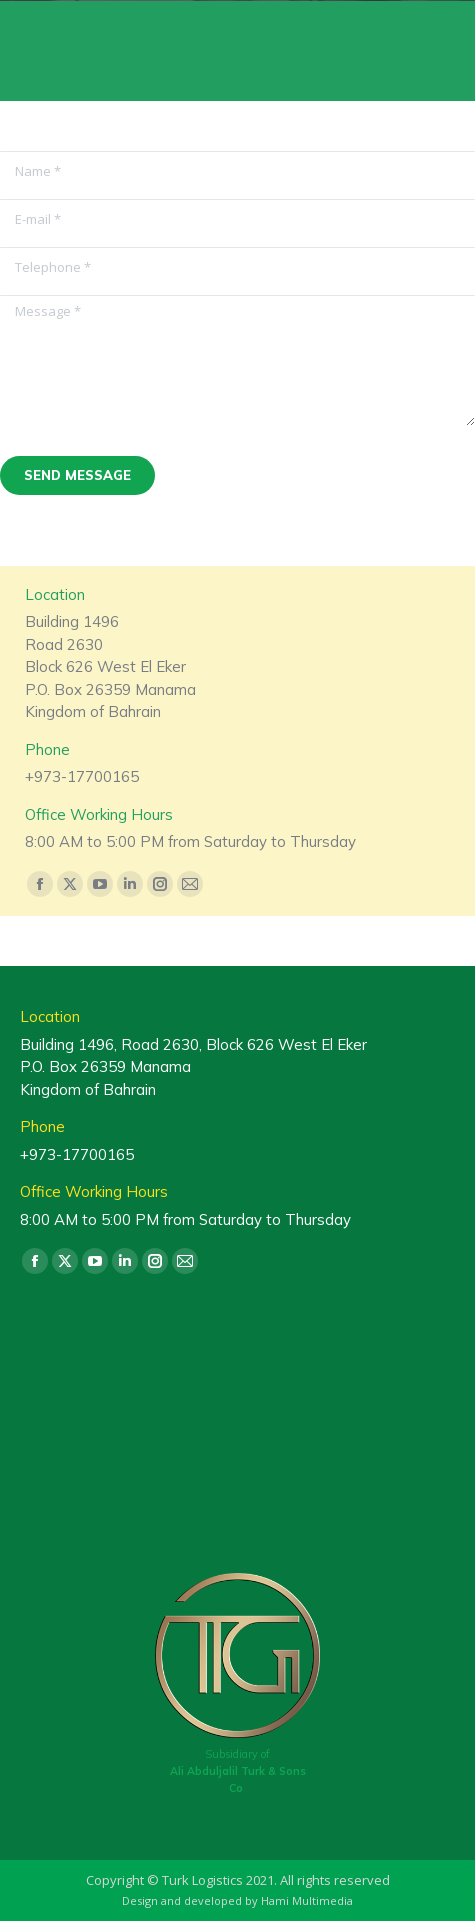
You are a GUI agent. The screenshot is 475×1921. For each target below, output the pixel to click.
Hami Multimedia (307, 1900)
